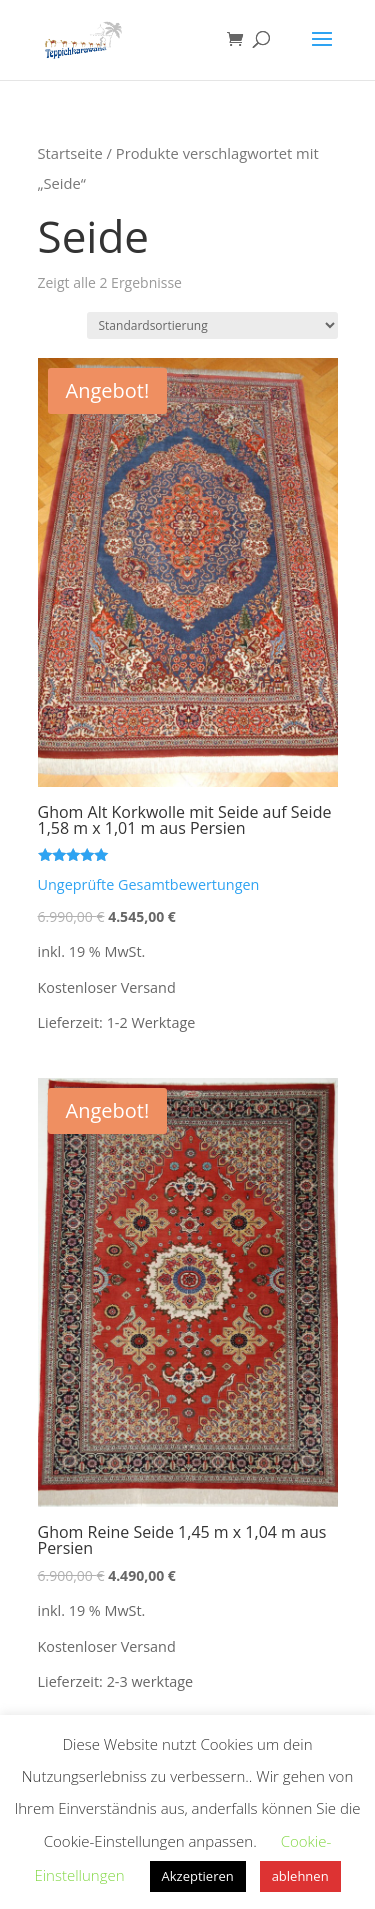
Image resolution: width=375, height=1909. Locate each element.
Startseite (70, 153)
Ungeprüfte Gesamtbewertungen (149, 884)
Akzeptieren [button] (198, 1876)
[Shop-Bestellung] (212, 325)
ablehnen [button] (300, 1876)
